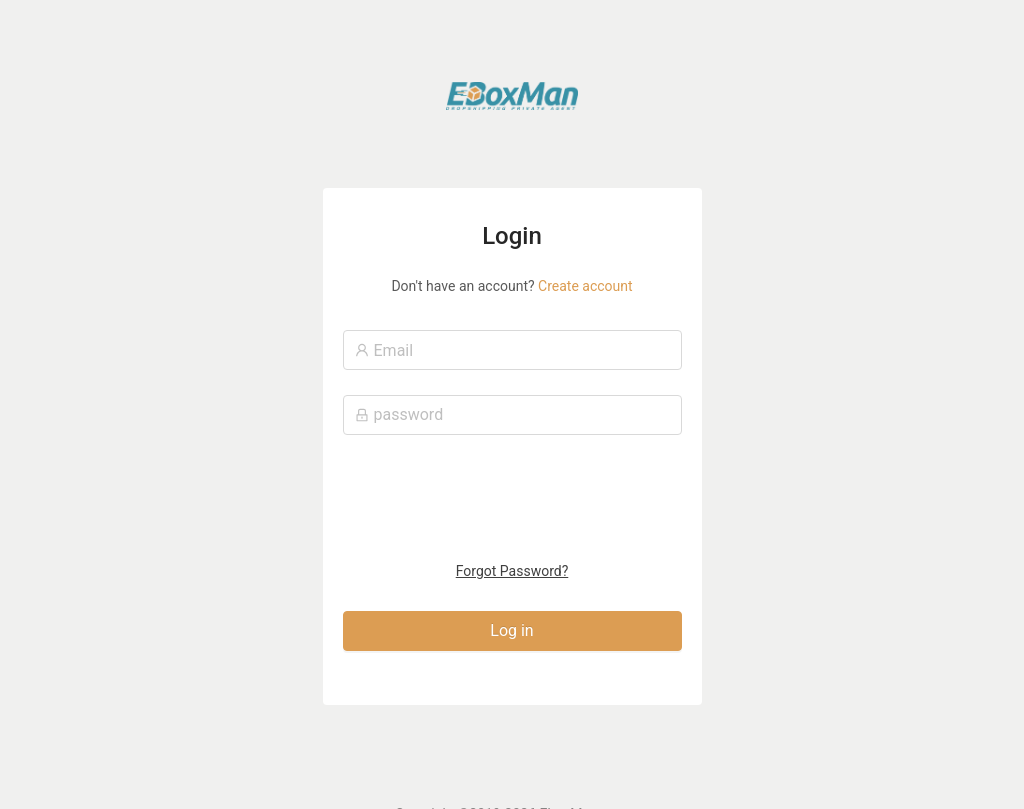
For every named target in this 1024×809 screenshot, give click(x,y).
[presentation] (513, 502)
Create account (585, 286)
